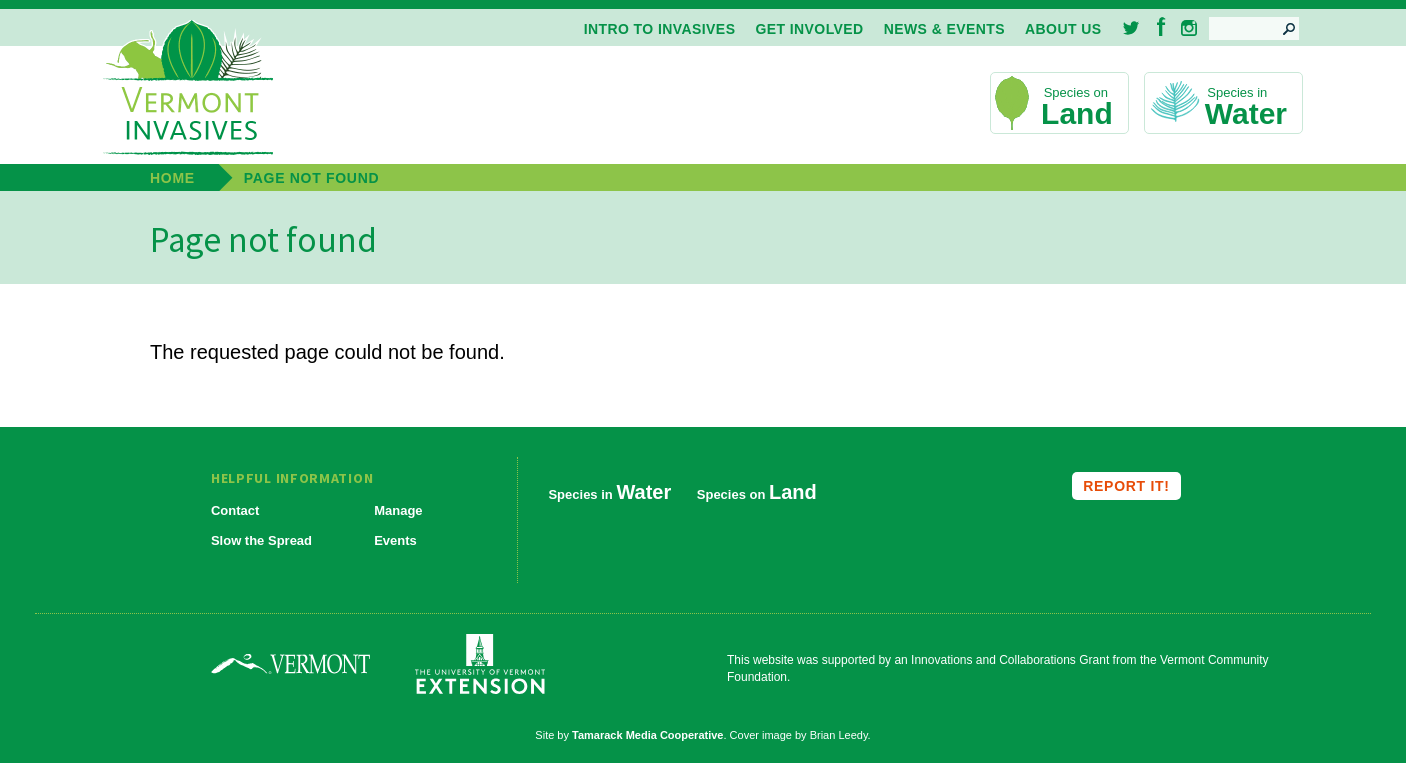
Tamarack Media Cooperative (647, 735)
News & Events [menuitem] (944, 29)
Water (1246, 113)
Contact (235, 510)
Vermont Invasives (188, 88)
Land (1077, 113)
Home (172, 178)
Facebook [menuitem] (1161, 26)
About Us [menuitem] (1063, 29)
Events (395, 540)
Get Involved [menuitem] (809, 29)
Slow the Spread (261, 540)
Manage (398, 510)
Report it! (1126, 486)
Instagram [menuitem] (1189, 28)
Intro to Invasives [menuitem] (660, 29)
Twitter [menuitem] (1132, 28)
